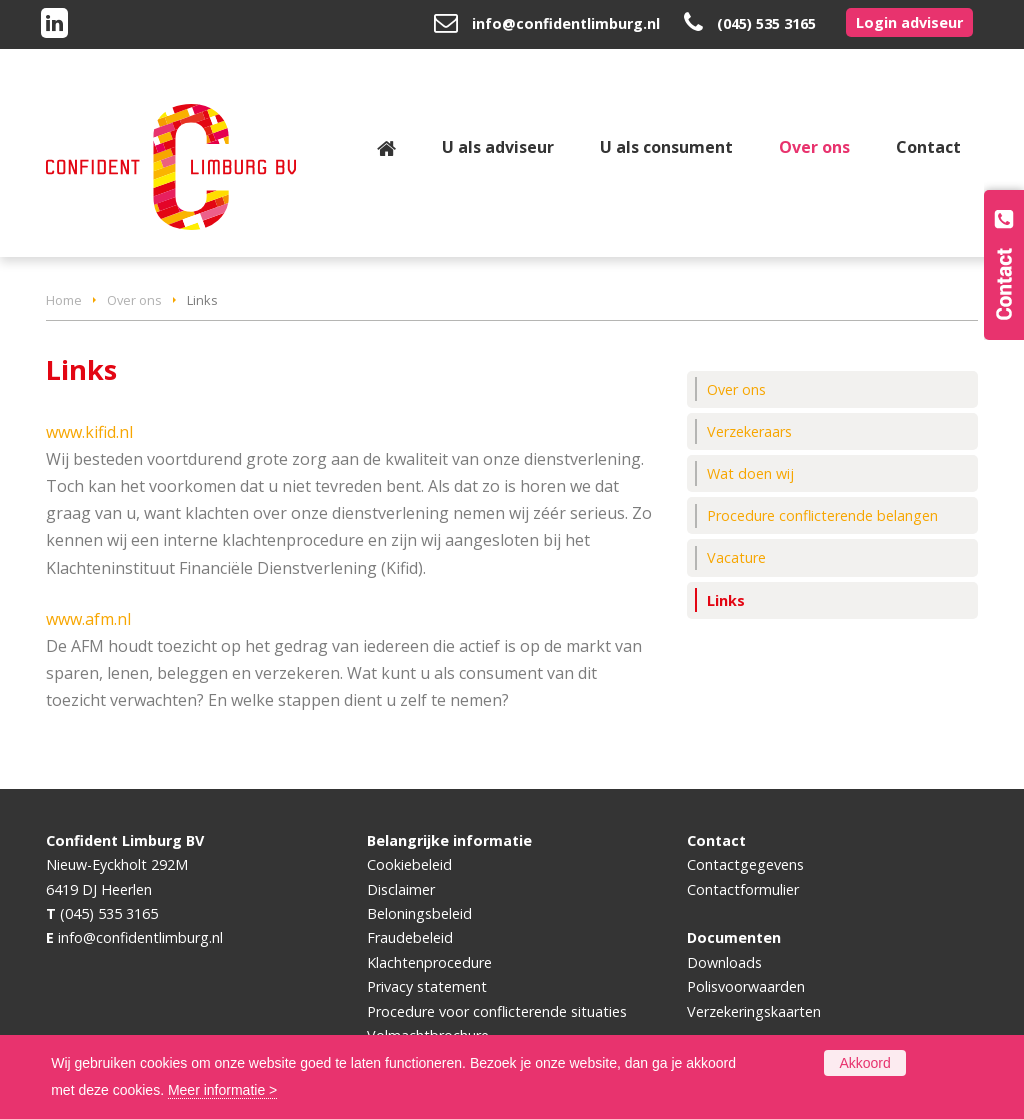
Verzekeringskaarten (754, 1011)
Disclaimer (401, 889)
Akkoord (864, 1063)
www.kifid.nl (89, 432)
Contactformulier (743, 889)
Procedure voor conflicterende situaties (497, 1011)
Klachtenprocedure (429, 962)
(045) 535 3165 (766, 23)
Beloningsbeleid (419, 913)
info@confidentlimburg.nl (566, 23)
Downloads (724, 962)
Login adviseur (909, 22)
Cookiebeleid (409, 864)
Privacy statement (427, 986)
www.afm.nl (88, 619)
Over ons (134, 300)
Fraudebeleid (410, 937)
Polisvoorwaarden (746, 986)
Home (64, 300)
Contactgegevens (745, 864)
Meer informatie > (222, 1090)
